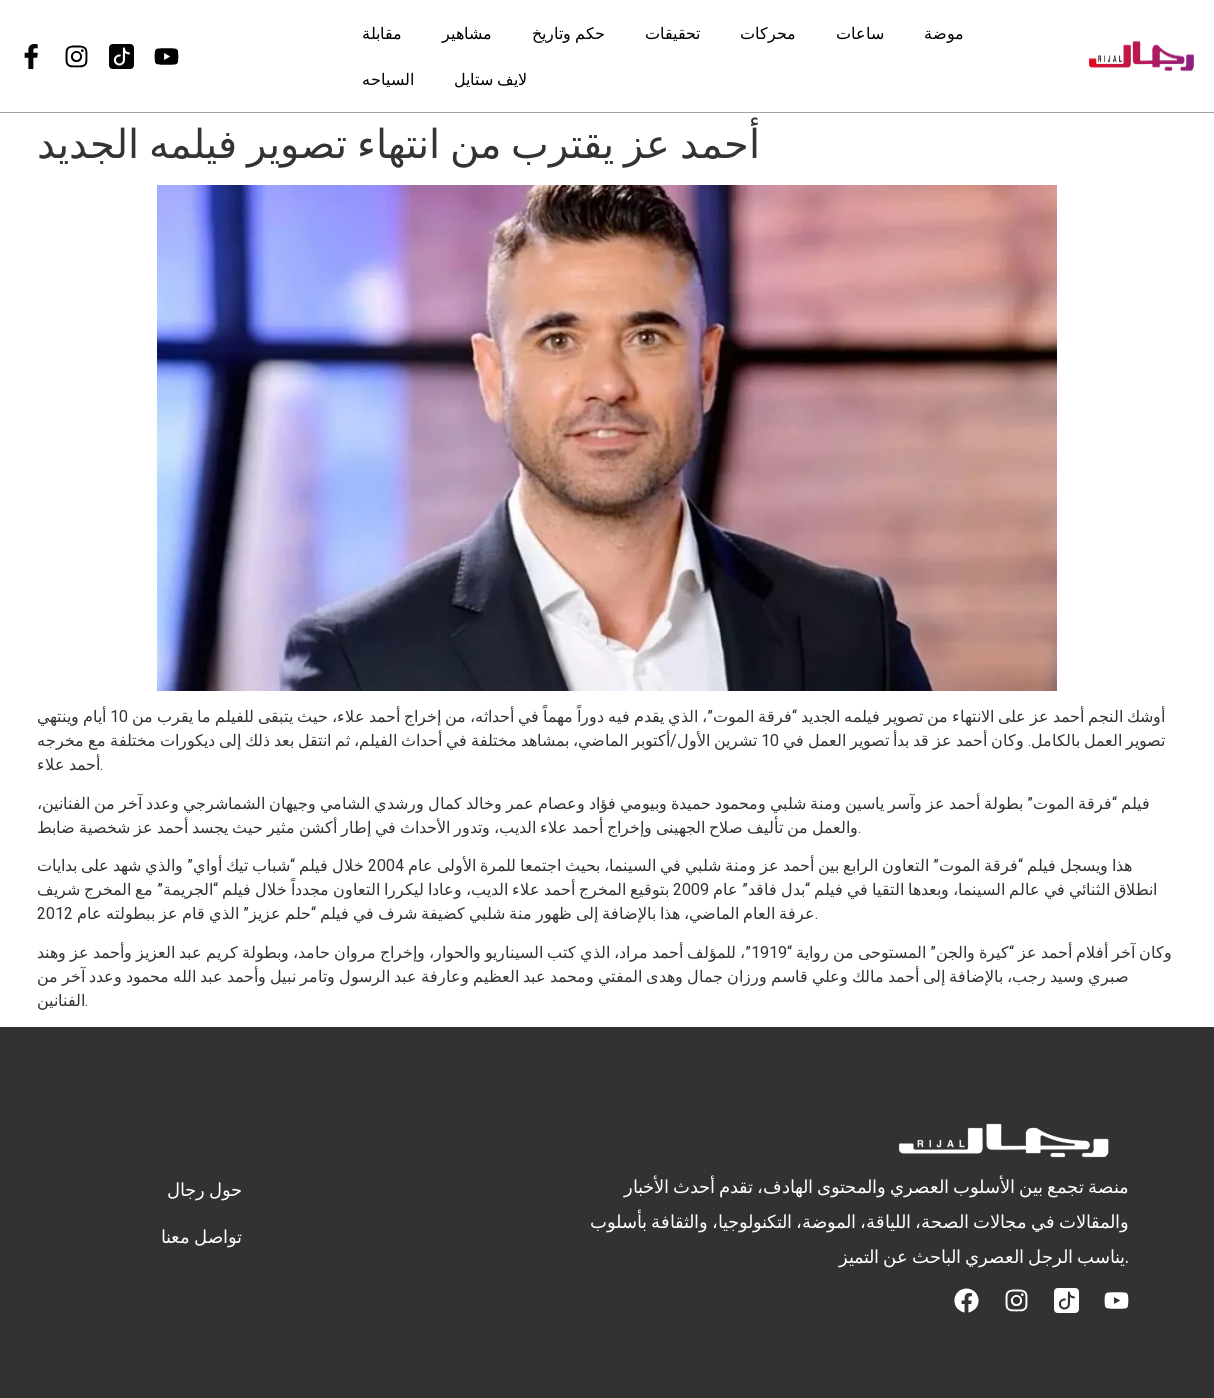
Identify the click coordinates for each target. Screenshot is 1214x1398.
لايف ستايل (490, 78)
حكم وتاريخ (568, 32)
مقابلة (382, 32)
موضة (944, 32)
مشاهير (467, 32)
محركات (768, 32)
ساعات (860, 32)
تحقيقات (672, 32)
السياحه (388, 78)
